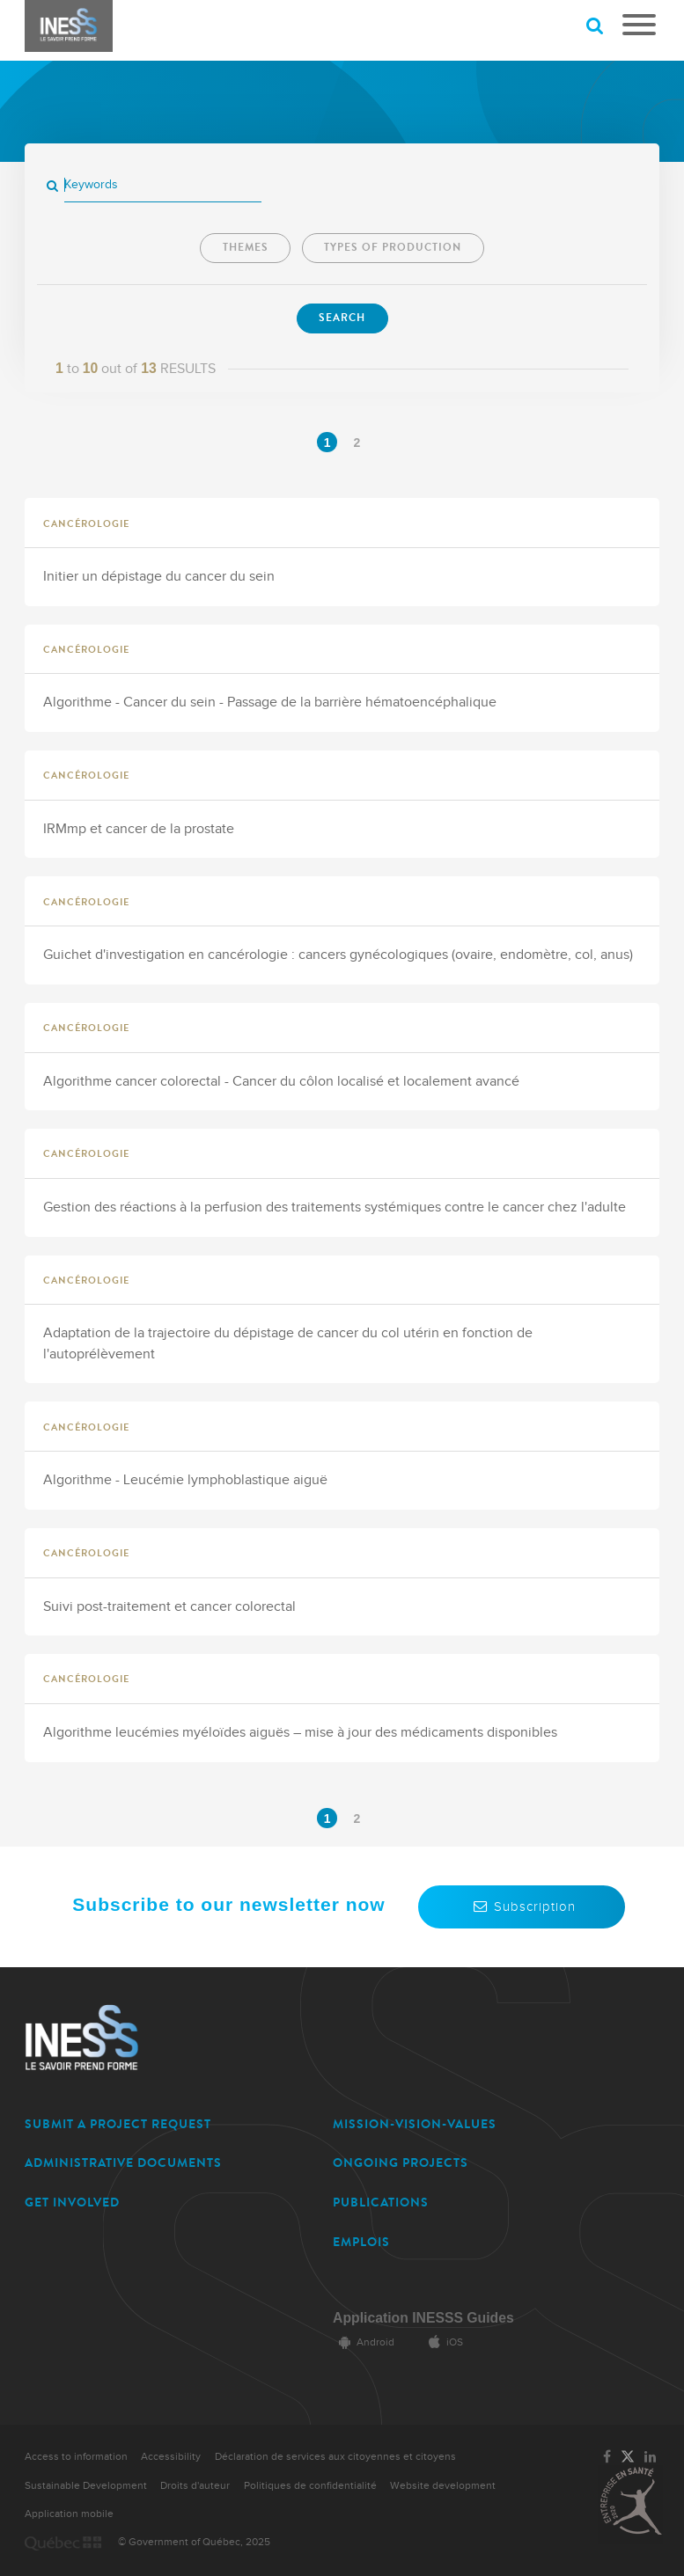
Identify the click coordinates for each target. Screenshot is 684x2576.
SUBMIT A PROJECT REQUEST (118, 2124)
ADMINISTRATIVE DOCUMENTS (123, 2163)
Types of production (392, 247)
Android (363, 2342)
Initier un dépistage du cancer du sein (159, 576)
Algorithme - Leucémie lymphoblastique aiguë (185, 1480)
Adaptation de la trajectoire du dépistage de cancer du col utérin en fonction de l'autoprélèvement (288, 1344)
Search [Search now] (342, 318)
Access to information (76, 2456)
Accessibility (171, 2456)
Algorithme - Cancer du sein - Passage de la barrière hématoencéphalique (269, 702)
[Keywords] (162, 185)
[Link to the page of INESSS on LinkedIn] (650, 2457)
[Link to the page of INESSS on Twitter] (628, 2457)
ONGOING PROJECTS (400, 2163)
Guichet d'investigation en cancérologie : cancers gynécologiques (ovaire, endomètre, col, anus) (338, 955)
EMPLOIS (361, 2242)
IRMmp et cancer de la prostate (138, 829)
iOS (443, 2342)
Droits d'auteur (195, 2485)
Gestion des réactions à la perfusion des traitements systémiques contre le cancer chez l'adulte (334, 1207)
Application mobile (69, 2514)
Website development (443, 2485)
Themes (245, 247)
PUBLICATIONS (381, 2202)
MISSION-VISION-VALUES (414, 2124)
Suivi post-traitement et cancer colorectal (169, 1607)
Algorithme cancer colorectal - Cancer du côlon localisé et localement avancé (281, 1081)
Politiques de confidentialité (310, 2485)
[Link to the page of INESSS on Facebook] (607, 2457)
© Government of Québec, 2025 (194, 2542)
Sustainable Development (86, 2485)
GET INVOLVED (72, 2202)
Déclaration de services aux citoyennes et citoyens (335, 2456)
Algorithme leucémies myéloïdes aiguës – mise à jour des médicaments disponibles (300, 1732)
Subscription (521, 1906)
